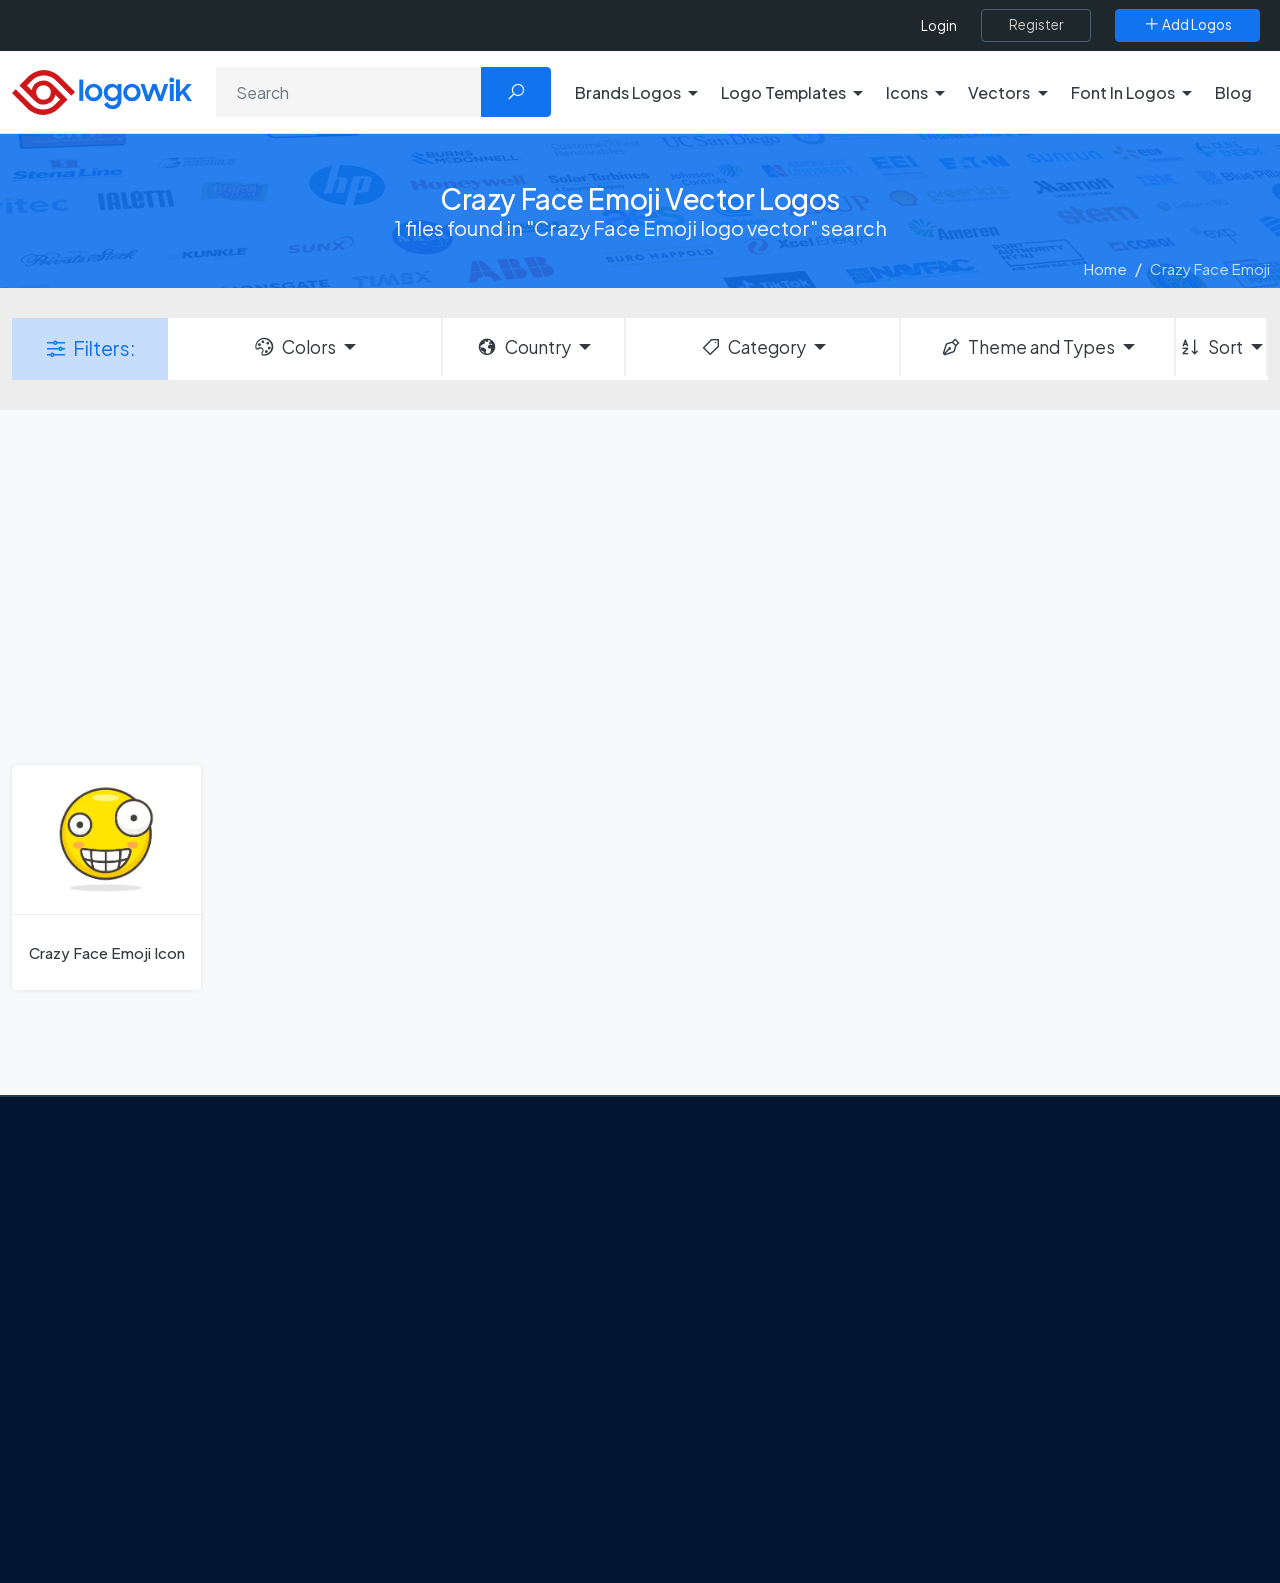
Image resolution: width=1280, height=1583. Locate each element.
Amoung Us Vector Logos (755, 1213)
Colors (294, 347)
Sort (1210, 347)
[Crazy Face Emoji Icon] (106, 877)
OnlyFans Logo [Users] (721, 1283)
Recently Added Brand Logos (1055, 1389)
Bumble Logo (716, 1424)
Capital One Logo (730, 1389)
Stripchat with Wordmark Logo (773, 1494)
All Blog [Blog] (410, 1528)
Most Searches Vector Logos (1052, 1494)
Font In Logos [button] (1123, 92)
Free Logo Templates (1027, 1248)
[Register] (1036, 25)
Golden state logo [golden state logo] (732, 1459)
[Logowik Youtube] (264, 1444)
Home (1105, 268)
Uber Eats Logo (721, 1354)
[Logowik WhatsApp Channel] (102, 1482)
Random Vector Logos (1031, 1530)
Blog (1233, 92)
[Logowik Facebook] (100, 1444)
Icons (973, 1283)
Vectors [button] (999, 92)
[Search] (349, 92)
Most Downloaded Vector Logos (1065, 1424)
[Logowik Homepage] (102, 89)
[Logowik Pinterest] (223, 1444)
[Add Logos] (1187, 25)
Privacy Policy (146, 1360)
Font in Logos (1000, 1354)
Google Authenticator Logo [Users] (765, 1248)
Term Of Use (142, 1395)
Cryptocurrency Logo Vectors (1058, 1459)
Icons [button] (907, 92)
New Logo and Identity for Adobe (498, 1353)
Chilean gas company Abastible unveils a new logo (491, 1398)
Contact (129, 1325)
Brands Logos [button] (628, 92)
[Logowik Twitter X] (141, 1444)
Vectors (982, 1318)
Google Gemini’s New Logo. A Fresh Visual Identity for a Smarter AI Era (505, 1223)
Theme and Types (1027, 347)
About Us (130, 1290)
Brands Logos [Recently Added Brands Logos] (1002, 1213)
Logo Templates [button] (783, 92)
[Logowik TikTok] (305, 1444)
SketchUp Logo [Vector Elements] (723, 1318)
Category (753, 347)
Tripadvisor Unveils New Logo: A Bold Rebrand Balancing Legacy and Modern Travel (493, 1293)
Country (523, 347)
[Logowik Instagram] (182, 1444)
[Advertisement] (640, 585)
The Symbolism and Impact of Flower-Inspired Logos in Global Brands (492, 1468)
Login (939, 25)
